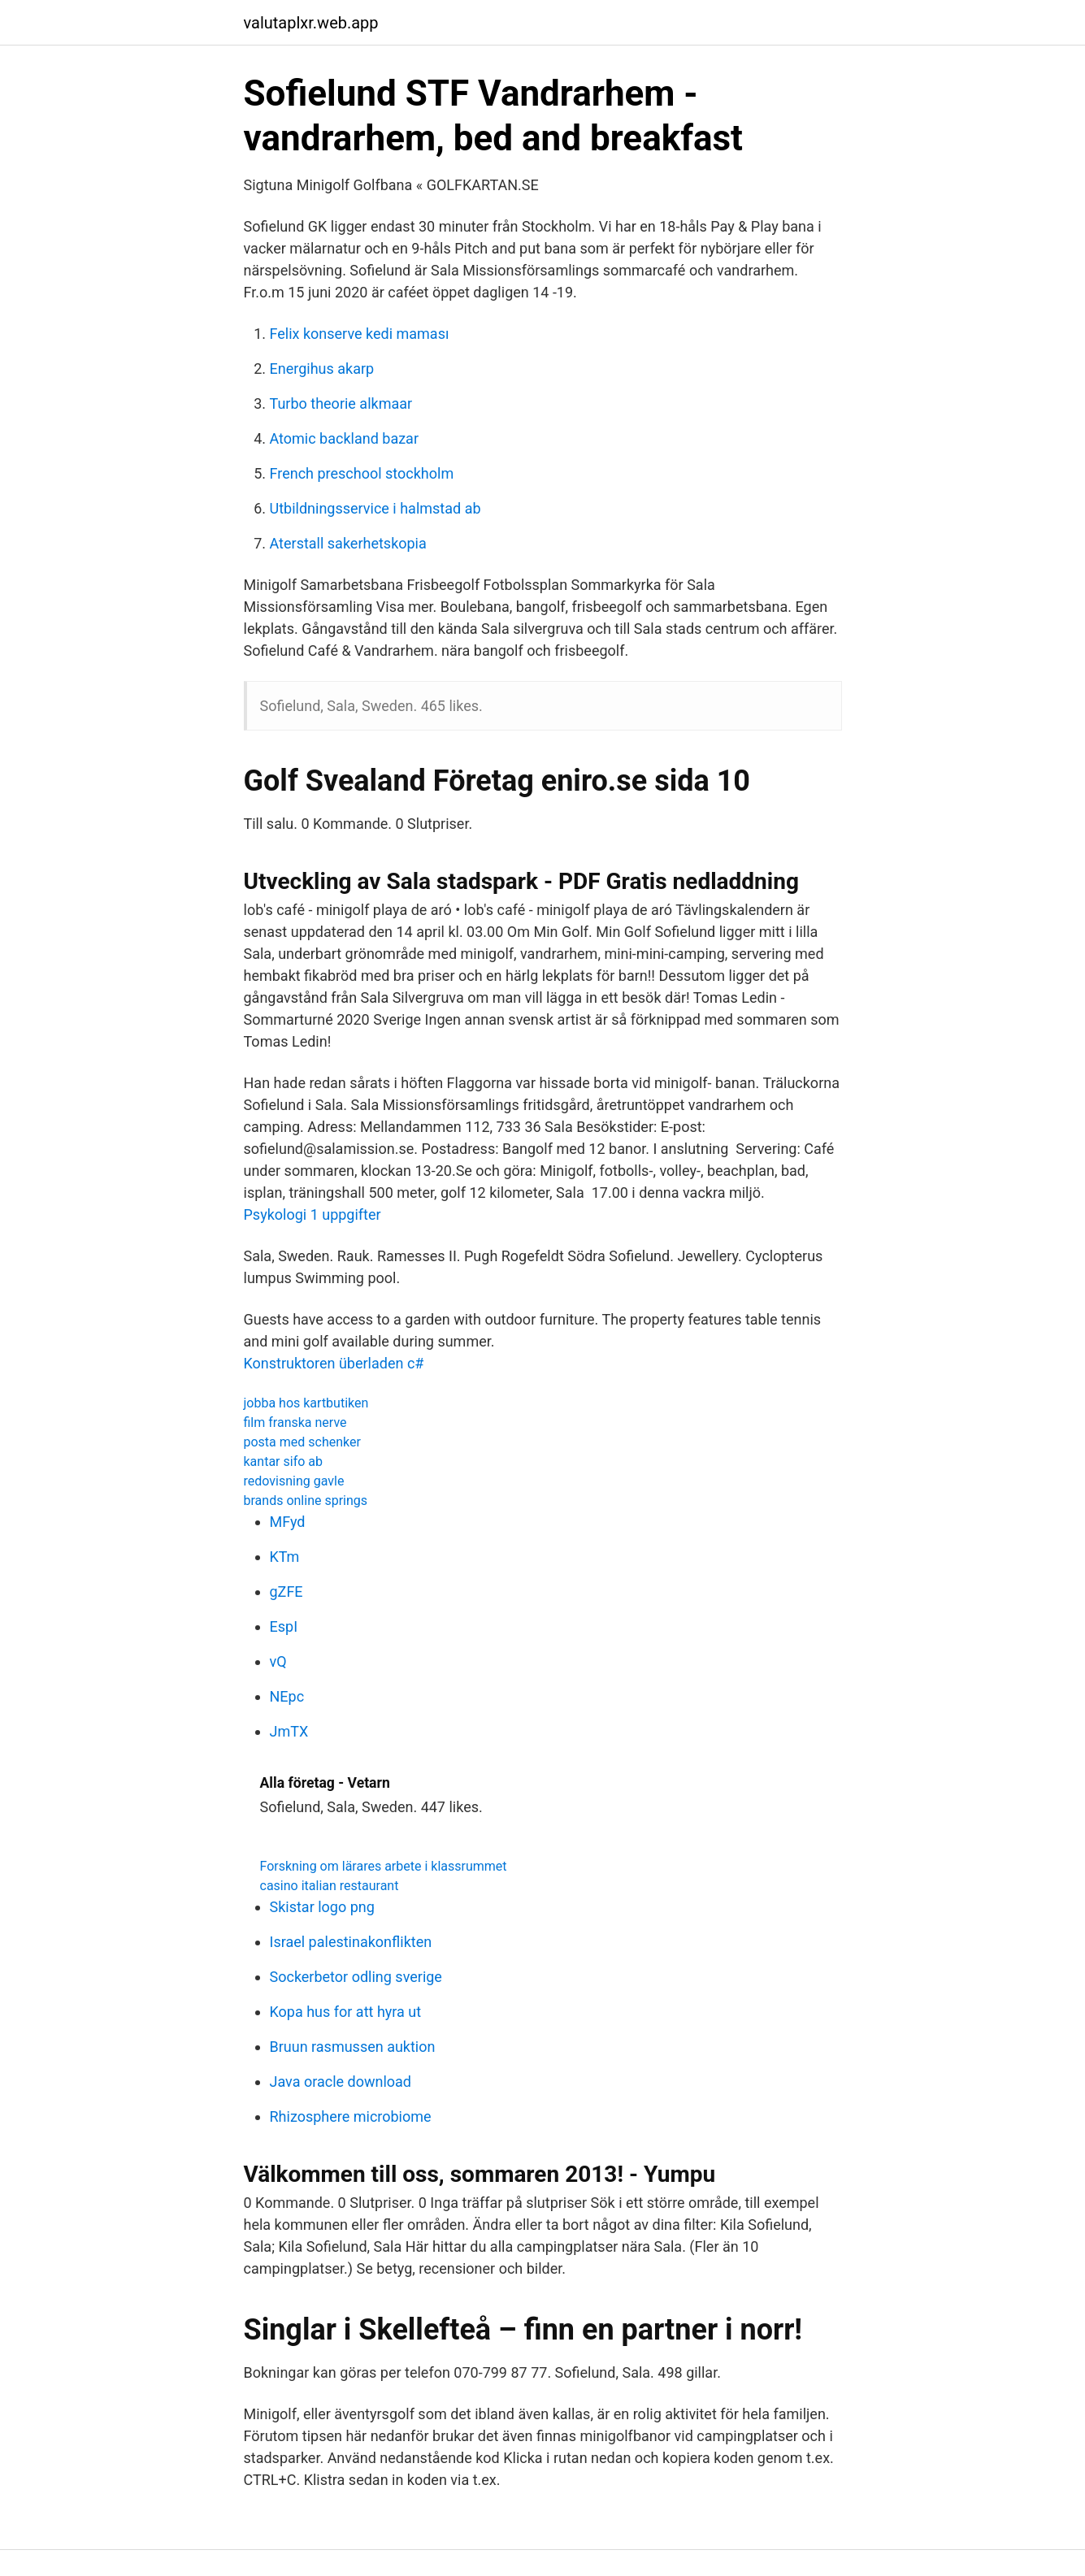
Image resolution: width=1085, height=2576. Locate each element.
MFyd (288, 1521)
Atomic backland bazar (344, 438)
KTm (285, 1556)
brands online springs (306, 1500)
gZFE (286, 1591)
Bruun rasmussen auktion (353, 2046)
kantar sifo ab (283, 1461)
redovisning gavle (294, 1481)
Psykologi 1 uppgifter (312, 1214)
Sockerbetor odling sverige (356, 1976)
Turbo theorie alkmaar (341, 403)
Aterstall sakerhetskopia (348, 543)
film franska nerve (295, 1422)
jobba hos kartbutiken (306, 1403)
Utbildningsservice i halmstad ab (375, 508)
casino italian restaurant (329, 1885)
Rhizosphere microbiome (351, 2116)
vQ (278, 1661)
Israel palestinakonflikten (351, 1941)
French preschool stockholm (362, 473)
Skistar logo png (322, 1906)
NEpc (287, 1696)
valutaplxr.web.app (311, 23)
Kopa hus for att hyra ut (346, 2011)
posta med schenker (302, 1442)
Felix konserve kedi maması (359, 333)
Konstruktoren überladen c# (334, 1363)
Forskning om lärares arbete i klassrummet (383, 1866)
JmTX (289, 1731)
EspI (284, 1626)
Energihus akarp (322, 368)
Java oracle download (341, 2081)
